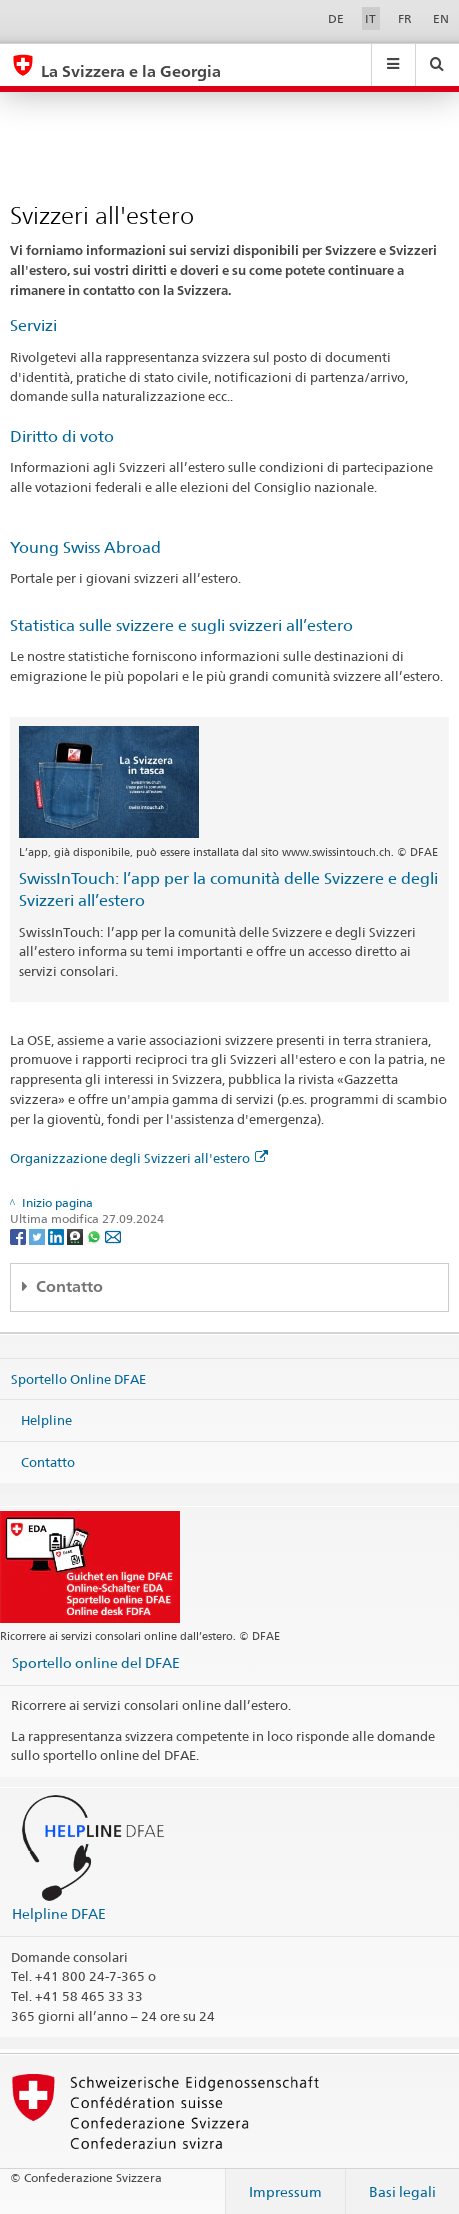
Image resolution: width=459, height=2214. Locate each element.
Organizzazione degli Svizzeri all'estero (139, 1158)
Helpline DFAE (59, 1913)
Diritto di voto (62, 436)
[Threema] (76, 1235)
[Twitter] (38, 1235)
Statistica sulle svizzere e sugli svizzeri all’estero (181, 625)
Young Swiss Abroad (85, 547)
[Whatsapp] (95, 1235)
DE (336, 18)
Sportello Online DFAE (78, 1378)
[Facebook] (19, 1235)
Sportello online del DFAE (96, 1662)
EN (441, 18)
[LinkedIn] (57, 1235)
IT (370, 18)
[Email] (113, 1235)
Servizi (33, 325)
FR (405, 18)
